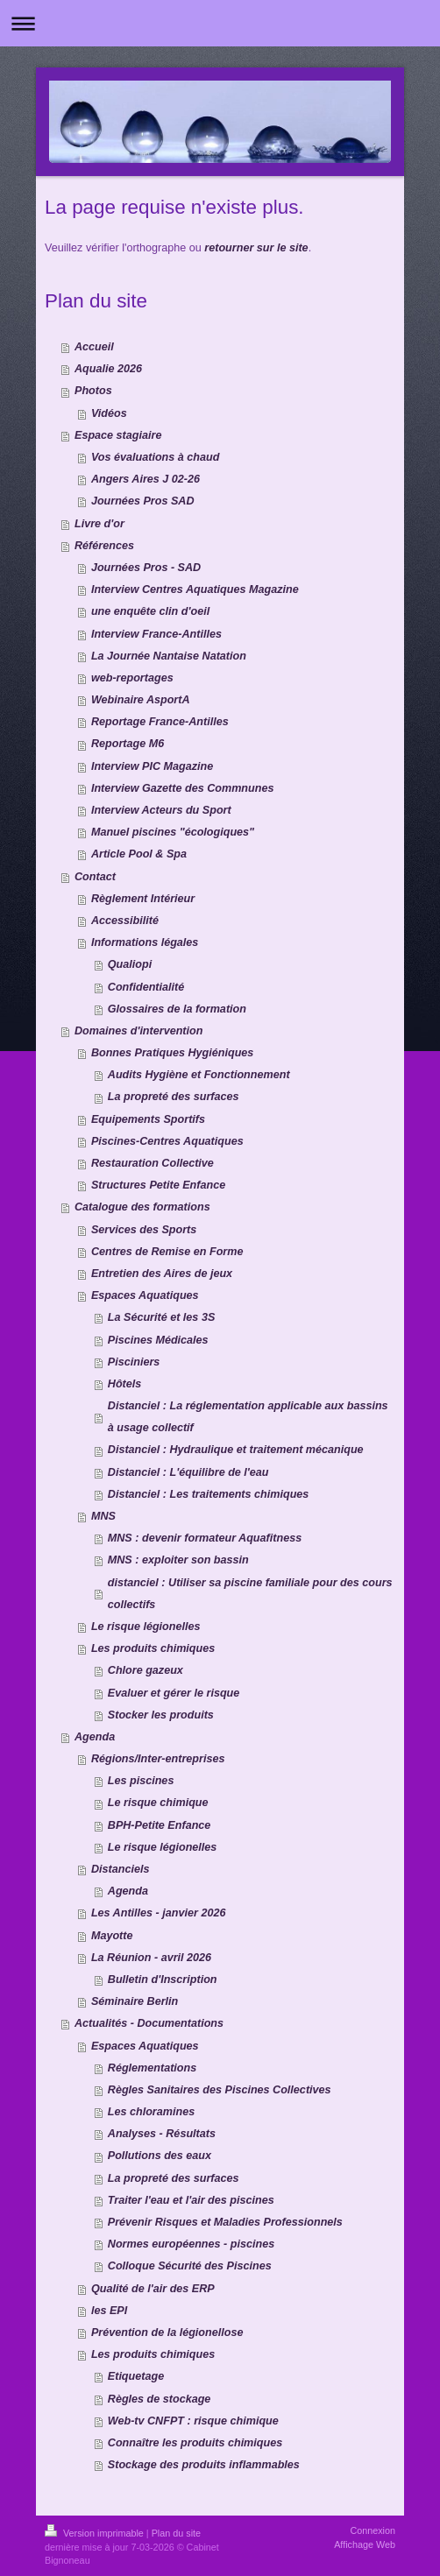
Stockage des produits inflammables (204, 2465)
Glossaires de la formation (177, 1009)
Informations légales (144, 942)
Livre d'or (99, 524)
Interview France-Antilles (156, 634)
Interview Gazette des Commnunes (182, 788)
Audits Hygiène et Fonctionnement (199, 1075)
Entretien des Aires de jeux (161, 1273)
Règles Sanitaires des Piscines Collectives (219, 2090)
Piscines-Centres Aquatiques (167, 1141)
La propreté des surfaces (173, 1096)
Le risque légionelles (146, 1626)
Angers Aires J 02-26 (145, 479)
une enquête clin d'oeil (150, 611)
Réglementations (152, 2068)
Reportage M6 (127, 744)
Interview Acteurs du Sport (161, 810)
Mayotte (112, 1936)
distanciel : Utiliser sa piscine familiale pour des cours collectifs (250, 1594)
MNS (103, 1516)
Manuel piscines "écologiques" (172, 832)
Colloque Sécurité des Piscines (190, 2266)
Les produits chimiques (153, 1648)
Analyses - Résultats (162, 2134)
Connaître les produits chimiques (195, 2443)
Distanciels (120, 1869)
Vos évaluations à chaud (155, 457)
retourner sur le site (256, 248)
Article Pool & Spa (139, 854)
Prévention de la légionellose (167, 2332)
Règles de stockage (159, 2399)
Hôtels (125, 1384)
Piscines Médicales (158, 1340)
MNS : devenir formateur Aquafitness (205, 1538)
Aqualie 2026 (108, 369)
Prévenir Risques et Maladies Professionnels (225, 2222)
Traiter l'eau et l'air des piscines (191, 2200)
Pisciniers (134, 1362)
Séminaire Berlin (134, 2001)
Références (104, 546)
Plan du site (176, 2533)
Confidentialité (146, 987)
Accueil (94, 347)
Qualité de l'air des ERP (153, 2289)
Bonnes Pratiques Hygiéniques (172, 1053)
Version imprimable (95, 2533)
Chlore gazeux (145, 1670)
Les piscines (141, 1781)
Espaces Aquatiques (145, 1295)
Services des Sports (143, 1230)
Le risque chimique (158, 1802)
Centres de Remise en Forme (167, 1252)
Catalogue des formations (142, 1207)
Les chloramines (151, 2112)
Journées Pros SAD (143, 501)
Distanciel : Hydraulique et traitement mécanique (236, 1449)
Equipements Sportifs (148, 1119)
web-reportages (132, 678)
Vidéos (109, 413)
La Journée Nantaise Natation (168, 656)
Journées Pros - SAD (146, 567)
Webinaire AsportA (140, 700)
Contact (95, 877)
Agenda (95, 1737)
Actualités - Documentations (149, 2023)
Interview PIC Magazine (152, 766)
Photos (93, 391)
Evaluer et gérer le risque (174, 1693)
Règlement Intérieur (143, 899)
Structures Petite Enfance (158, 1185)
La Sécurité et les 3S (162, 1317)
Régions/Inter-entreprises (158, 1759)
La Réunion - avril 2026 (151, 1957)
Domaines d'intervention (138, 1031)
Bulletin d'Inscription (162, 1979)
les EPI (109, 2310)
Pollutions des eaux (159, 2155)
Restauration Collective (152, 1163)
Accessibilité (125, 920)
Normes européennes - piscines (191, 2244)
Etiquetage (136, 2376)
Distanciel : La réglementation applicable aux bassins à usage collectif (248, 1417)
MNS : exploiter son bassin (178, 1560)
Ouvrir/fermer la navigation (220, 23)
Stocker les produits (161, 1715)
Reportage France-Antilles (160, 722)
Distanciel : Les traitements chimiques (208, 1494)
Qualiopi (130, 964)
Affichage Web (364, 2544)
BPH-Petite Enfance (159, 1825)
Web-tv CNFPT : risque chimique (193, 2421)
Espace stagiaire (118, 435)
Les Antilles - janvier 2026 (158, 1913)
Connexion (372, 2530)
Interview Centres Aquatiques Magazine (195, 589)
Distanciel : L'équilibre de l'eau (188, 1472)
